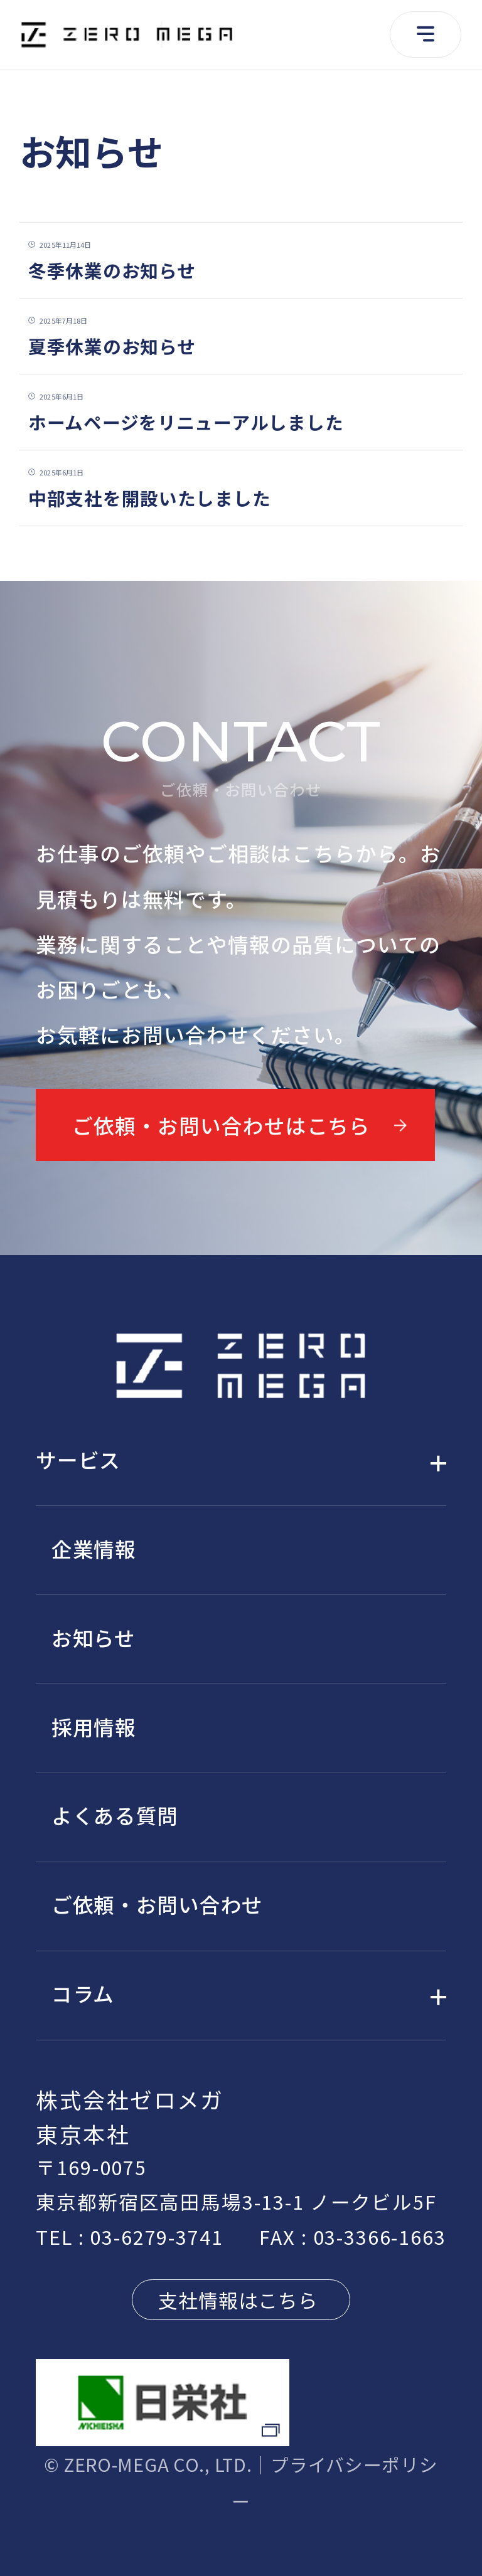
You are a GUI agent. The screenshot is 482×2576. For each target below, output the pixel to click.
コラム (82, 1993)
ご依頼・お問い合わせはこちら (221, 1125)
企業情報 (93, 1548)
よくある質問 (114, 1815)
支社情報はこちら (238, 2300)
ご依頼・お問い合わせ (157, 1904)
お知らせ (93, 1637)
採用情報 (93, 1726)
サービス (78, 1459)
